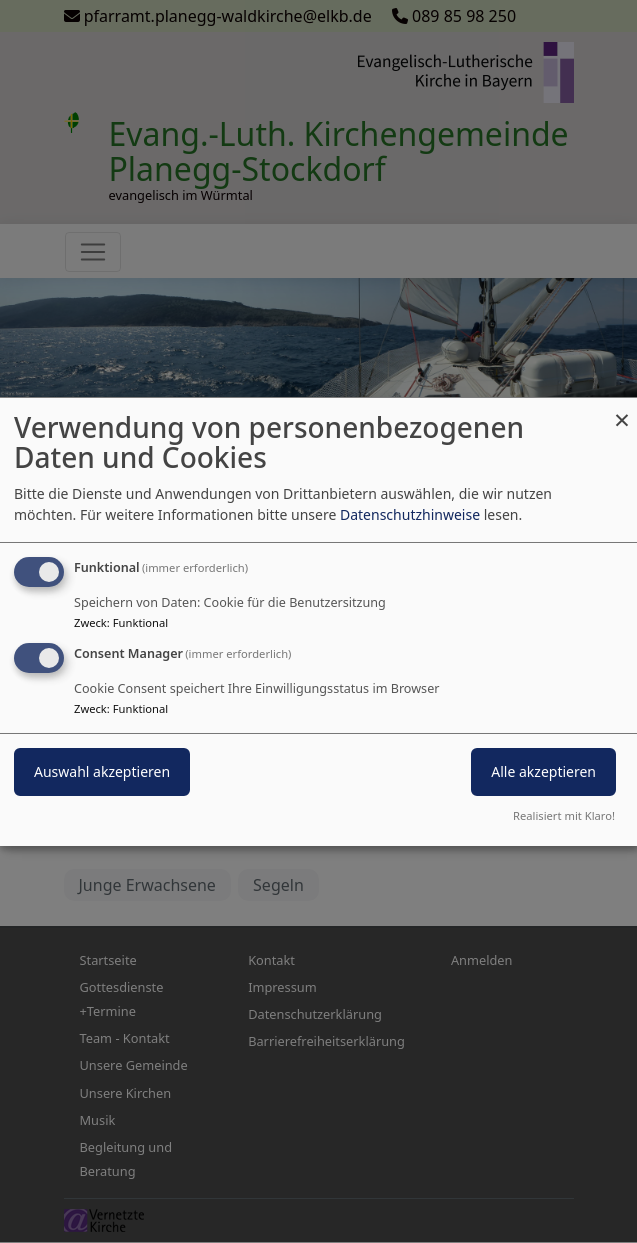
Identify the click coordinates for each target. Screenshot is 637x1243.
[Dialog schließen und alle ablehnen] (622, 409)
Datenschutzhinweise (410, 514)
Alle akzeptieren (543, 771)
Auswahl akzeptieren (102, 771)
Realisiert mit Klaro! (564, 815)
